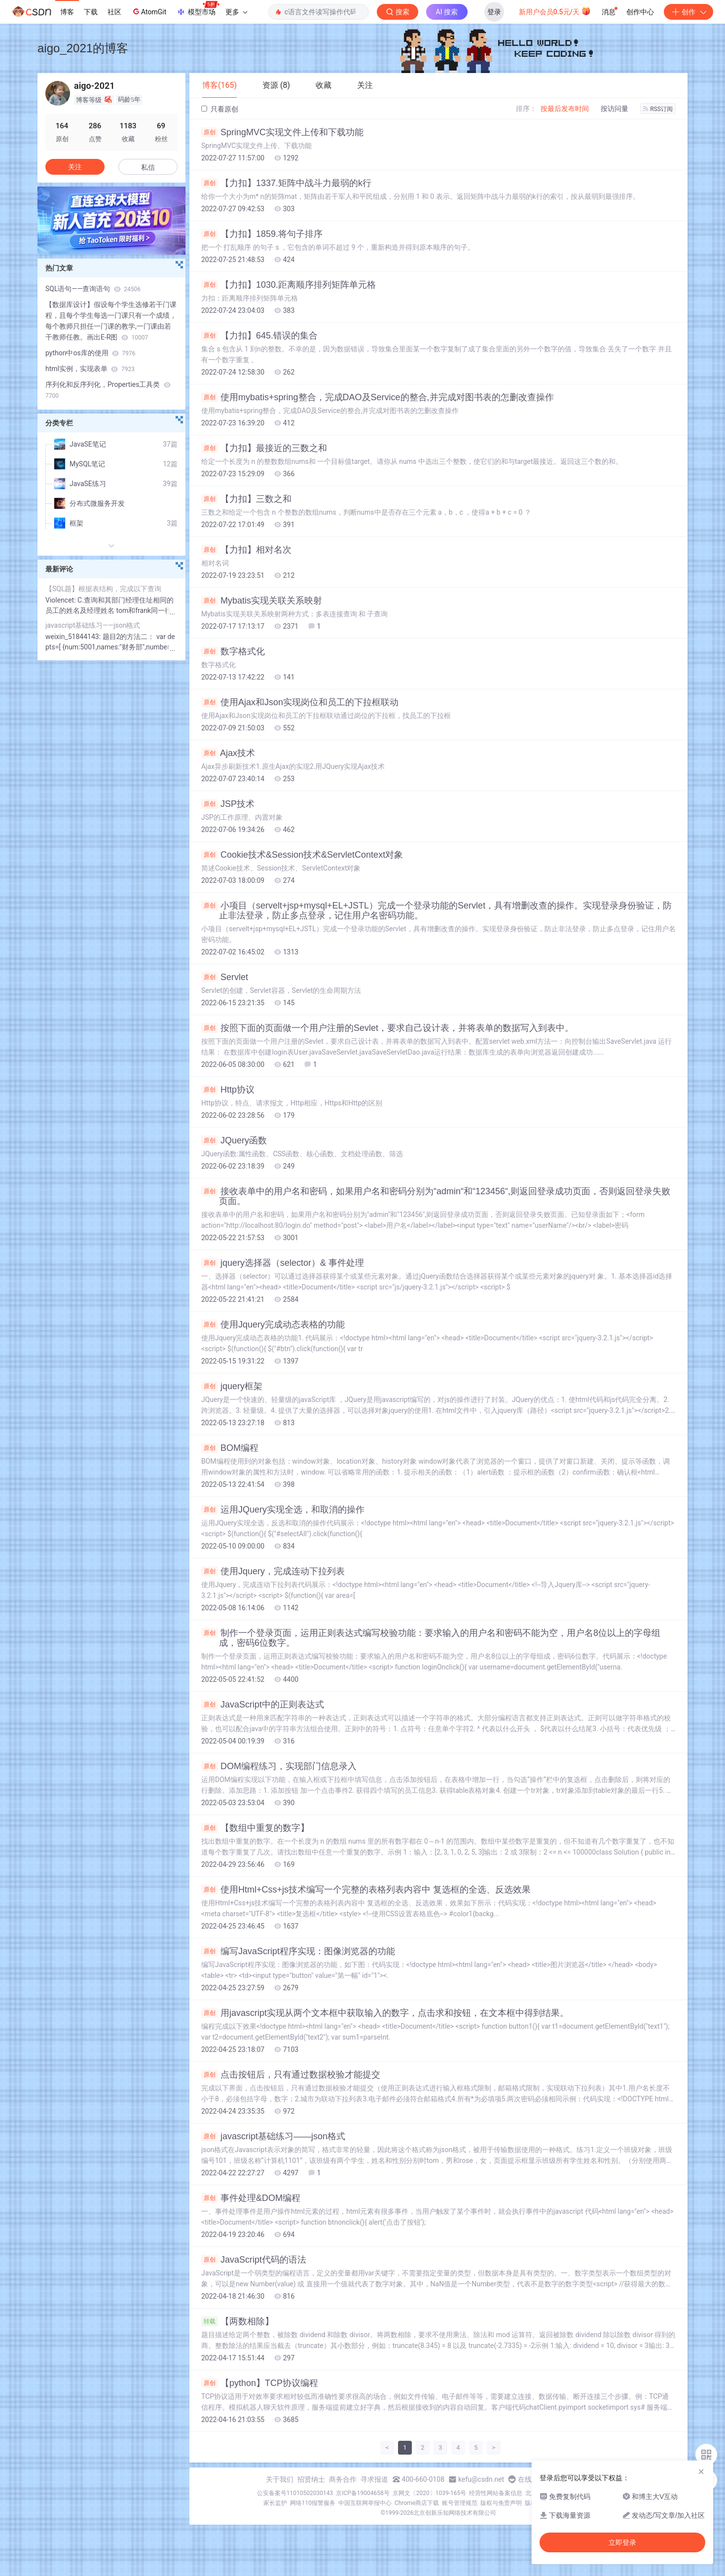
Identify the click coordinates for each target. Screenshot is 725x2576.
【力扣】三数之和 (246, 499)
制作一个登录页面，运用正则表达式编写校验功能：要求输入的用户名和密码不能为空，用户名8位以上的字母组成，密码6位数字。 (430, 1638)
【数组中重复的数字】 (255, 1828)
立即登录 (622, 2542)
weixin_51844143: (74, 637)
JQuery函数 (234, 1140)
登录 (494, 12)
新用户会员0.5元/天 (555, 11)
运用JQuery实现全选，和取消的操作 (282, 1510)
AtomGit (148, 11)
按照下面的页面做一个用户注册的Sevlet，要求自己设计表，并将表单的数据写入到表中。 (387, 1028)
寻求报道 (374, 2479)
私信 (148, 167)
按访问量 (614, 109)
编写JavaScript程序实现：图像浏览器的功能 (298, 1951)
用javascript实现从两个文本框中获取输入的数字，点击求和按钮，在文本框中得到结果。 (385, 2013)
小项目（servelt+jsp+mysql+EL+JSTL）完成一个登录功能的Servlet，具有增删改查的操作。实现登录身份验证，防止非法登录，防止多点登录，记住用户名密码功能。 (436, 910)
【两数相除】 (237, 2321)
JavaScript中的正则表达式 (262, 1704)
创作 (688, 12)
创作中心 (640, 12)
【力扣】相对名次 (246, 550)
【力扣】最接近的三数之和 (264, 448)
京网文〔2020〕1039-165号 (430, 2493)
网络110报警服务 (312, 2503)
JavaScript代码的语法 (253, 2260)
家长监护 (275, 2503)
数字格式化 (233, 651)
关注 (75, 167)
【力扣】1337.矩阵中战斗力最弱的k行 (286, 183)
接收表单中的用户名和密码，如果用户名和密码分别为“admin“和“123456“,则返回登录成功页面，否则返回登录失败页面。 (435, 1196)
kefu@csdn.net (481, 2479)
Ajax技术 (228, 753)
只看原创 (219, 109)
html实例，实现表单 (90, 369)
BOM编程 (229, 1448)
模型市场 (197, 9)
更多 (236, 12)
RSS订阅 (658, 109)
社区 (114, 12)
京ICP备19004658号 (363, 2493)
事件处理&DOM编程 (250, 2198)
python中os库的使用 (90, 353)
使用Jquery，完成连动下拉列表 (273, 1571)
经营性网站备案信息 (495, 2493)
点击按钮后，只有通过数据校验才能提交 (290, 2075)
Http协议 (227, 1090)
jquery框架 (231, 1386)
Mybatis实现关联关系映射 (261, 601)
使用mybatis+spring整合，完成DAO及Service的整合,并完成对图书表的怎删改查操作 (377, 397)
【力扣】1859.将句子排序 (262, 234)
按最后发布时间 (565, 109)
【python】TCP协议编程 (259, 2383)
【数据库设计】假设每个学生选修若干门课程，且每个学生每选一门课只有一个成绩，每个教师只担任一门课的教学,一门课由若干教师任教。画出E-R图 (111, 321)
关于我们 (279, 2479)
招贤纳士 (311, 2479)
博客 (67, 12)
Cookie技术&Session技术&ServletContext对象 (302, 855)
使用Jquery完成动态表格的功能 (273, 1324)
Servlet (224, 977)
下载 (91, 12)
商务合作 (343, 2479)
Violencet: (61, 600)
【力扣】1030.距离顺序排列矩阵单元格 (288, 285)
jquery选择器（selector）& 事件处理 (282, 1263)
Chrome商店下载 (417, 2503)
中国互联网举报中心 (365, 2503)
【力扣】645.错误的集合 (259, 336)
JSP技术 (227, 804)
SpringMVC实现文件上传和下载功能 (282, 132)
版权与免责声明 (501, 2503)
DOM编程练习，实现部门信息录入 (279, 1766)
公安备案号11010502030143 (295, 2493)
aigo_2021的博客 (82, 48)
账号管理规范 (459, 2503)
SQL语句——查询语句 (93, 289)
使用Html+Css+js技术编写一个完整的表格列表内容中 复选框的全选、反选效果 (366, 1889)
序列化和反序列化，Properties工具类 (108, 389)
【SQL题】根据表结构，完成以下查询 (103, 589)
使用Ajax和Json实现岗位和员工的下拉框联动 (300, 702)
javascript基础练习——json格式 (273, 2136)
